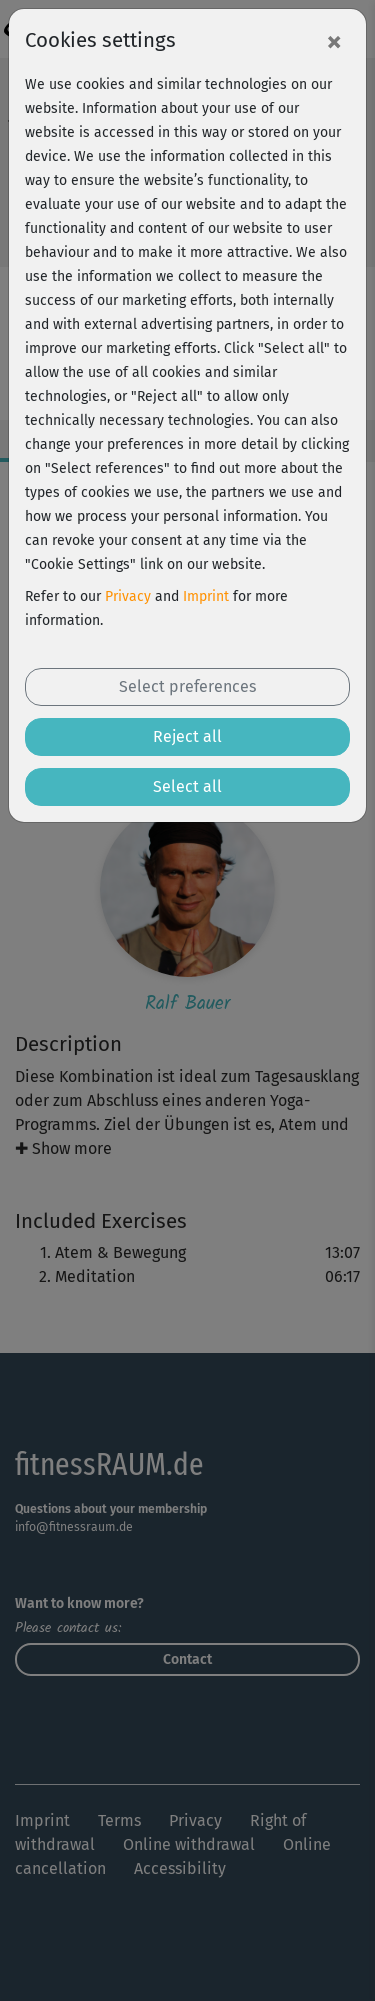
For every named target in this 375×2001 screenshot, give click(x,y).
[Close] (334, 41)
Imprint (206, 596)
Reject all (187, 736)
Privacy (128, 596)
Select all (187, 786)
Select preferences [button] (187, 686)
